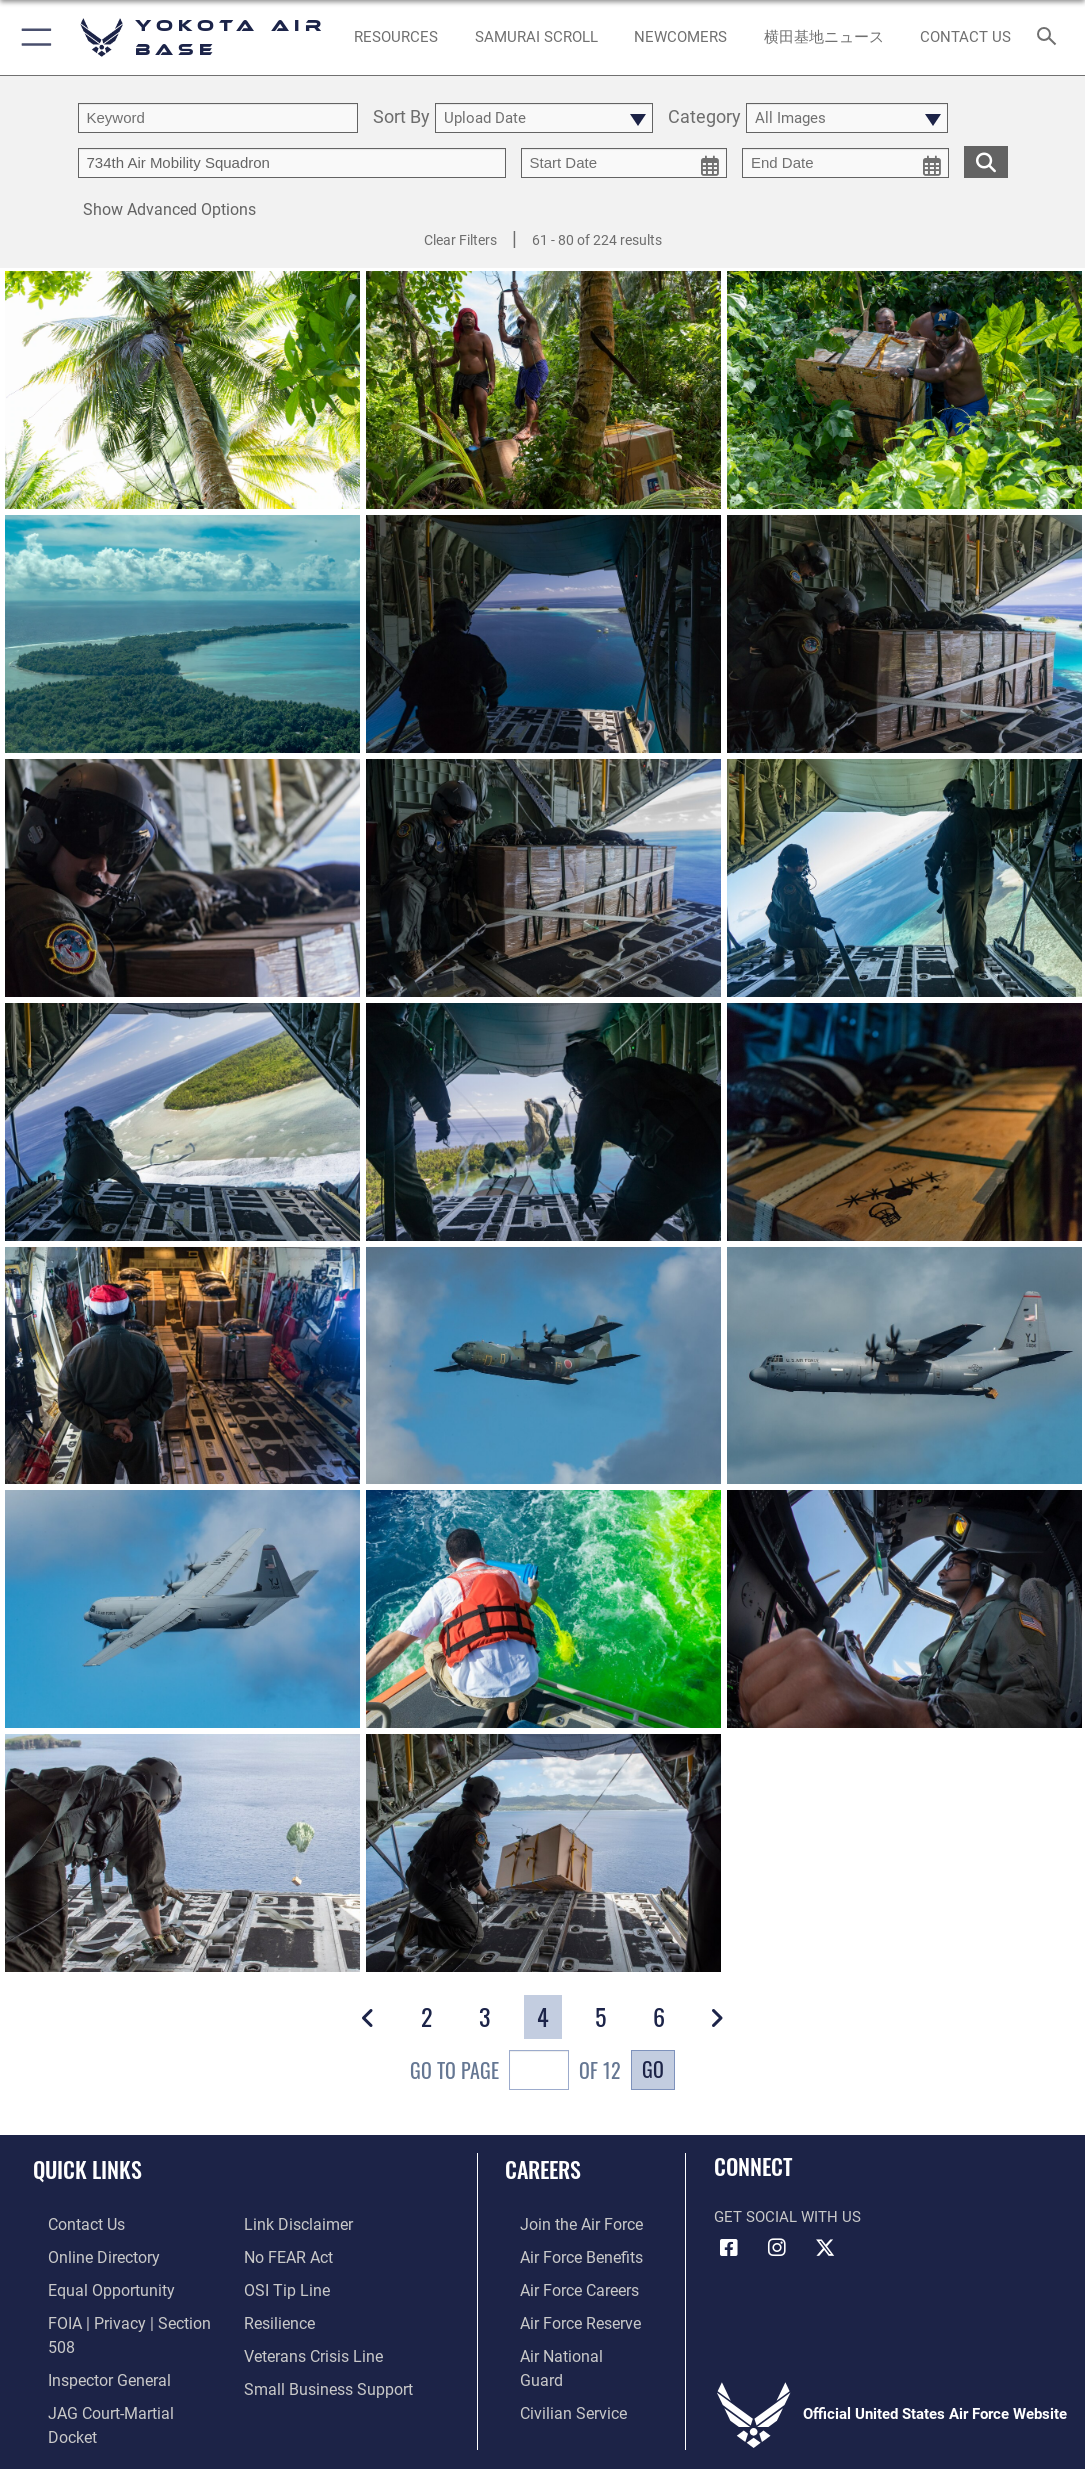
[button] (32, 37)
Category (704, 117)
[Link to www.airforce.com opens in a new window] (564, 2223)
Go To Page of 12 (515, 2072)
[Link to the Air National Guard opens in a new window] (566, 2347)
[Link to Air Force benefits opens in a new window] (564, 2254)
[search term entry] (218, 118)
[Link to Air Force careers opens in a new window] (563, 2285)
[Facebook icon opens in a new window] (729, 2248)
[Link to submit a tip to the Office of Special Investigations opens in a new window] (284, 2285)
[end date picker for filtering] (845, 163)
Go (653, 2069)
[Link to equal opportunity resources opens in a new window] (92, 2285)
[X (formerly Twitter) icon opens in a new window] (825, 2248)
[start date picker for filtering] (624, 163)
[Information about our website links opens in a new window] (296, 2223)
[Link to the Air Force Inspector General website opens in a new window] (92, 2347)
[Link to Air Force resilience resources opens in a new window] (278, 2316)
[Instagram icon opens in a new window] (777, 2248)
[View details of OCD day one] (543, 635)
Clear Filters (460, 240)
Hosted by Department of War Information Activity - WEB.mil (542, 2424)
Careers (543, 2169)
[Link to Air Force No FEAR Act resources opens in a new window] (287, 2254)
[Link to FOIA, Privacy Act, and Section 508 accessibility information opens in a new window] (124, 2316)
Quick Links (87, 2169)
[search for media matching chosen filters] (986, 160)
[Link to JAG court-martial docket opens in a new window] (119, 2378)
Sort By (401, 117)
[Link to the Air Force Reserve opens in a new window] (564, 2316)
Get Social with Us (787, 2217)
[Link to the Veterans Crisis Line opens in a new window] (311, 2347)
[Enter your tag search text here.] (292, 163)
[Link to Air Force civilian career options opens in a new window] (556, 2378)
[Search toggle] (1050, 37)
